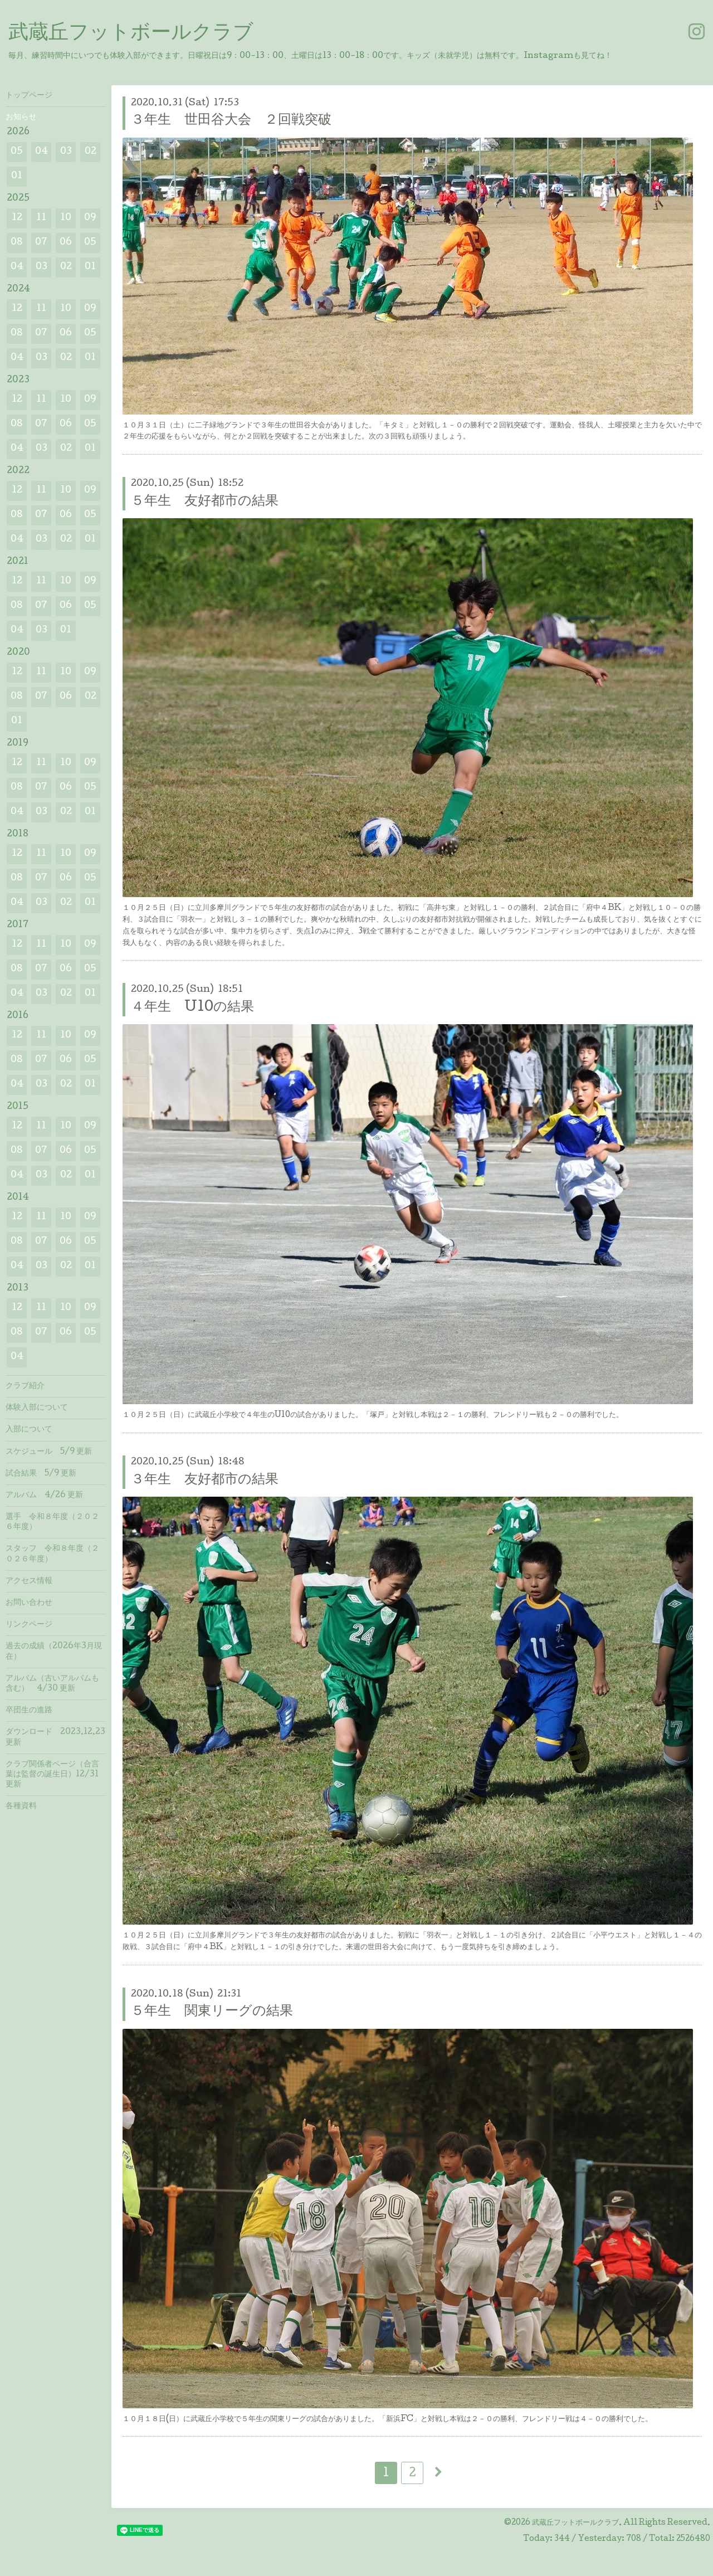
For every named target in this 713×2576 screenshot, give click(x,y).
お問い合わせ (29, 1603)
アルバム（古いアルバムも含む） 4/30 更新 (52, 1683)
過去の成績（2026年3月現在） (54, 1651)
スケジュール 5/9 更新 (49, 1452)
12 (17, 218)
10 (65, 218)
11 (41, 218)
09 (90, 218)
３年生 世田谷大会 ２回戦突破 (231, 120)
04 (41, 152)
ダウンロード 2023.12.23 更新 (55, 1737)
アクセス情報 (29, 1581)
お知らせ (21, 117)
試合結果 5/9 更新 (41, 1473)
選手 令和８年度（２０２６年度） (52, 1522)
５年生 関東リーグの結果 (212, 2011)
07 (41, 242)
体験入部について (37, 1408)
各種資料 (21, 1806)
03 (66, 152)
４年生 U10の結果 (192, 1007)
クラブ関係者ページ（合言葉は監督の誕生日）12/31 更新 (52, 1774)
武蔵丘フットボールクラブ (130, 34)
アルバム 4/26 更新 (44, 1495)
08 (17, 242)
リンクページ (29, 1624)
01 (16, 176)
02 (90, 152)
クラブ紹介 (25, 1386)
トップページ (29, 95)
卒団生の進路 (29, 1710)
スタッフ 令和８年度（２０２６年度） (52, 1554)
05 (17, 152)
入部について (29, 1429)
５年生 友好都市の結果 (205, 501)
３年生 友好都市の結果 (205, 1480)
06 (66, 242)
